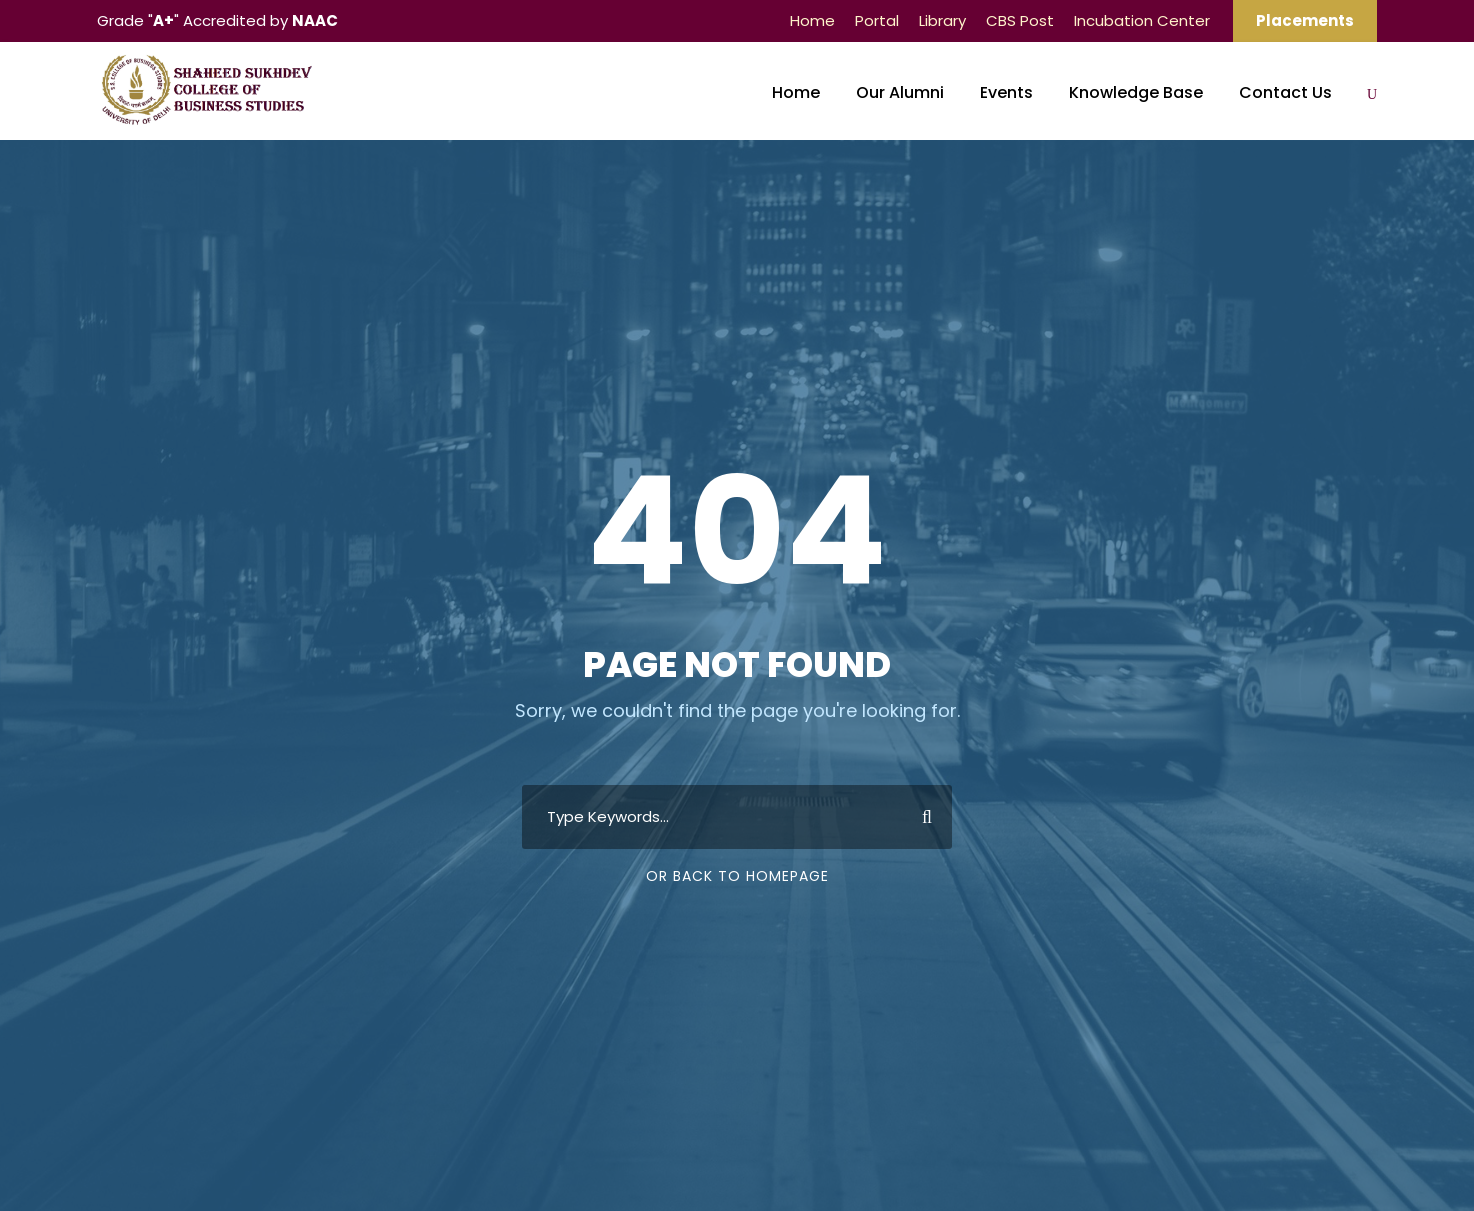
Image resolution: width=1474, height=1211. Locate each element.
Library (942, 20)
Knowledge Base (1136, 92)
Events (1006, 92)
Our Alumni (900, 92)
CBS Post (1020, 20)
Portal (877, 20)
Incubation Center (1142, 20)
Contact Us (1285, 92)
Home (812, 20)
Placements (1305, 20)
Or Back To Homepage (737, 876)
